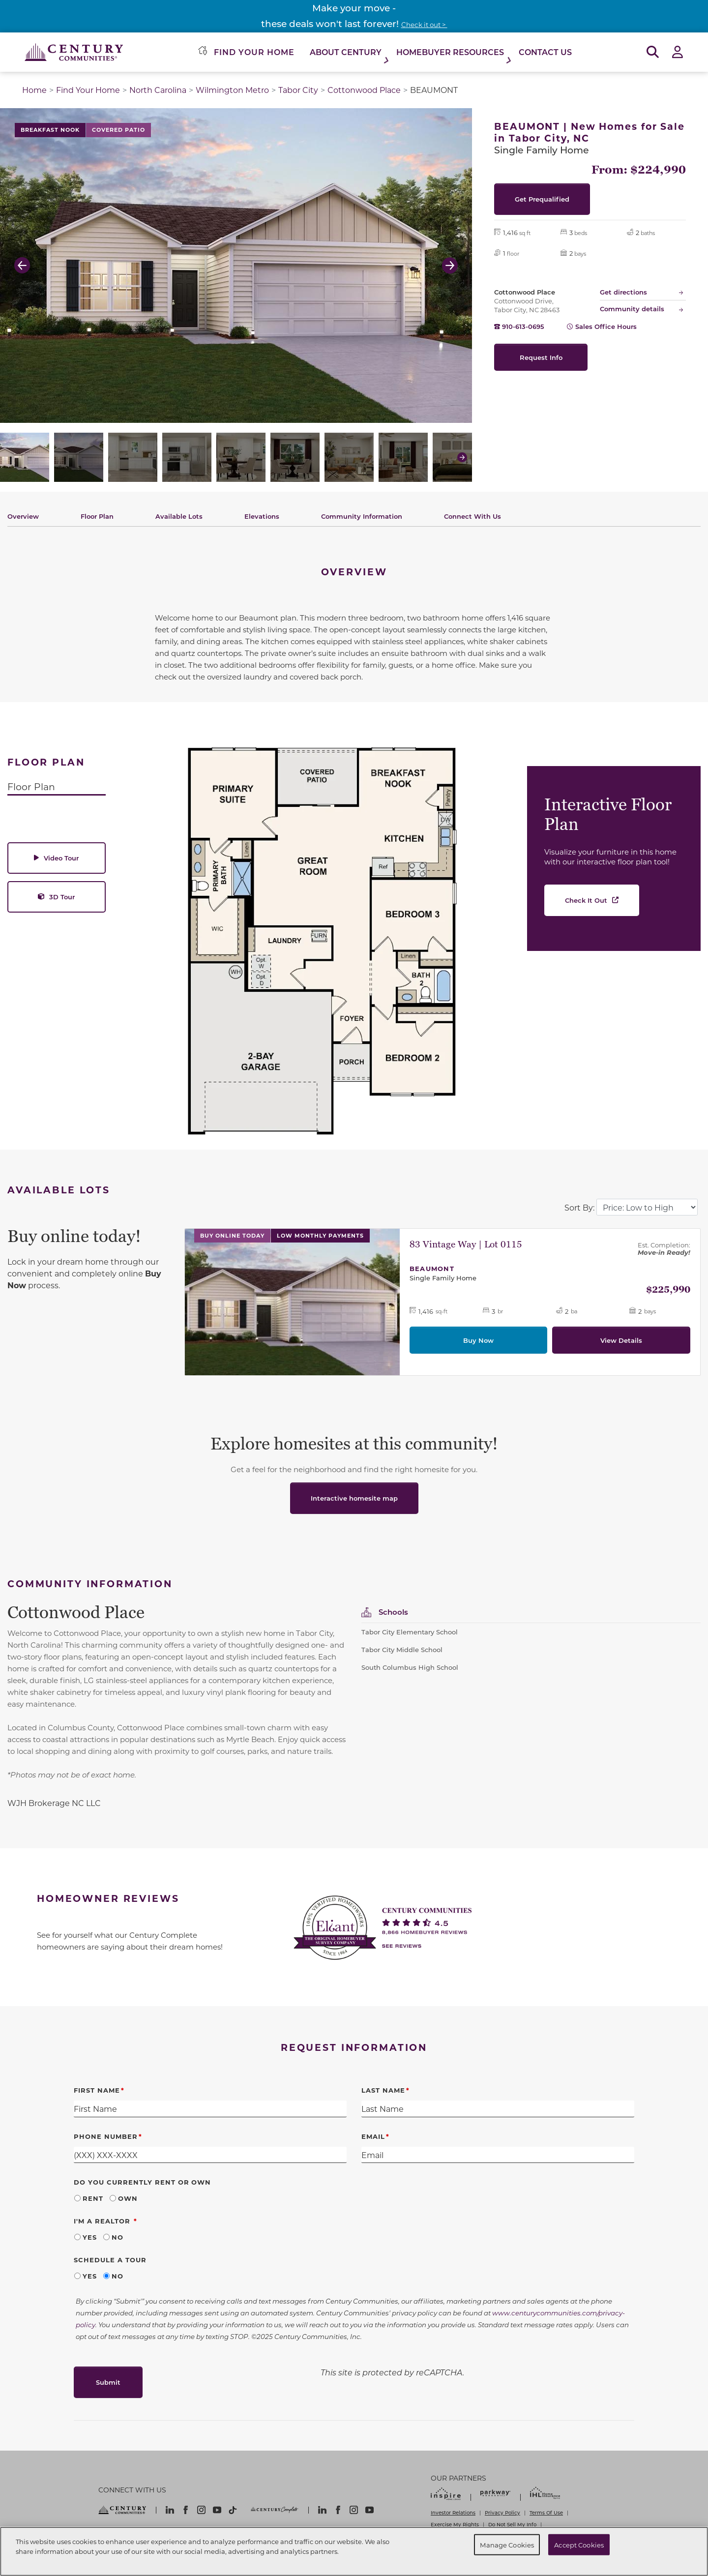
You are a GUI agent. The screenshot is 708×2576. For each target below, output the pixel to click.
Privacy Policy (502, 2512)
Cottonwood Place (364, 90)
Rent (93, 2198)
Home (34, 90)
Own (128, 2198)
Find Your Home (88, 90)
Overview (23, 516)
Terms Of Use (546, 2512)
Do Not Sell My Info (512, 2524)
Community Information (361, 516)
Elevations (261, 516)
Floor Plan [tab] (31, 786)
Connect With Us (472, 516)
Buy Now (478, 1340)
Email (373, 2136)
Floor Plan (97, 516)
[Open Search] (653, 52)
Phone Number (106, 2136)
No (117, 2237)
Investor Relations (453, 2512)
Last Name (383, 2090)
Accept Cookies (579, 2544)
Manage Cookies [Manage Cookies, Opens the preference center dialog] (507, 2544)
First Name (97, 2090)
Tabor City (298, 90)
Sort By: (579, 1207)
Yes (90, 2237)
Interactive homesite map (354, 1498)
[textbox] (177, 1803)
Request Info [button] (541, 357)
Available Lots (179, 516)
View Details (621, 1340)
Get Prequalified (542, 199)
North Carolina (157, 90)
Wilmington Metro (232, 90)
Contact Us (545, 52)
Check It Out (586, 900)
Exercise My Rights (455, 2524)
